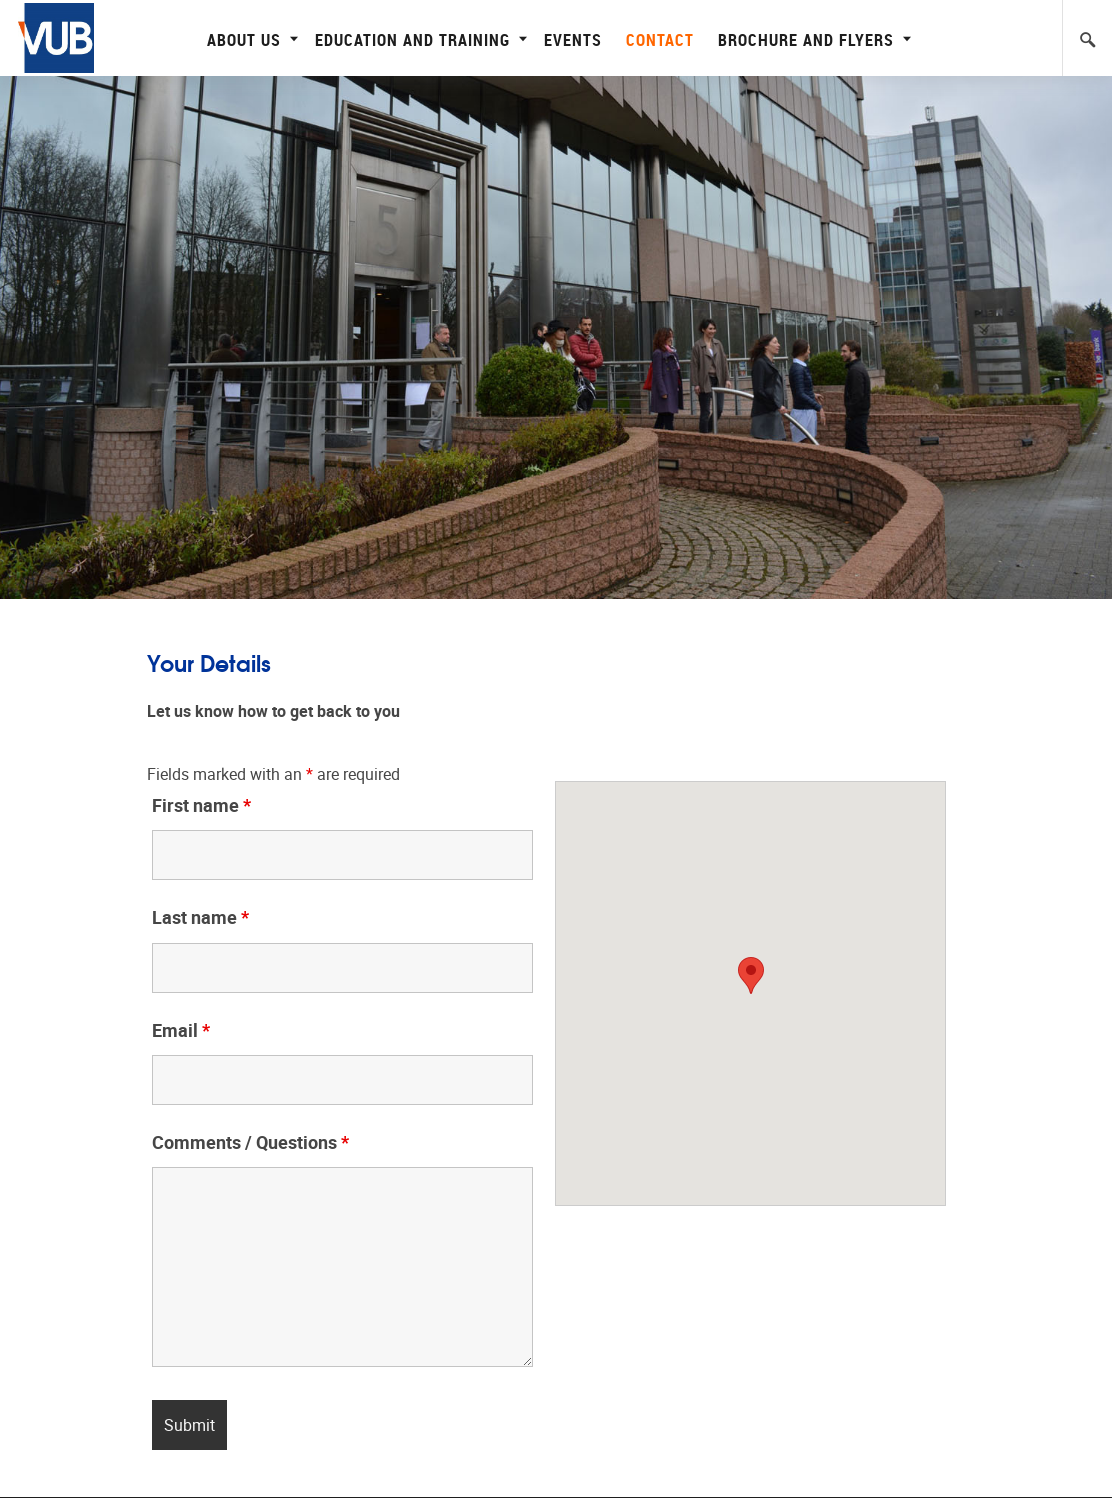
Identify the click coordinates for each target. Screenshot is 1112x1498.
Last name (200, 918)
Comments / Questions (250, 1143)
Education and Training (418, 39)
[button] (751, 975)
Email (181, 1031)
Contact (660, 39)
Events (573, 39)
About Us (250, 39)
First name (201, 806)
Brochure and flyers (812, 39)
